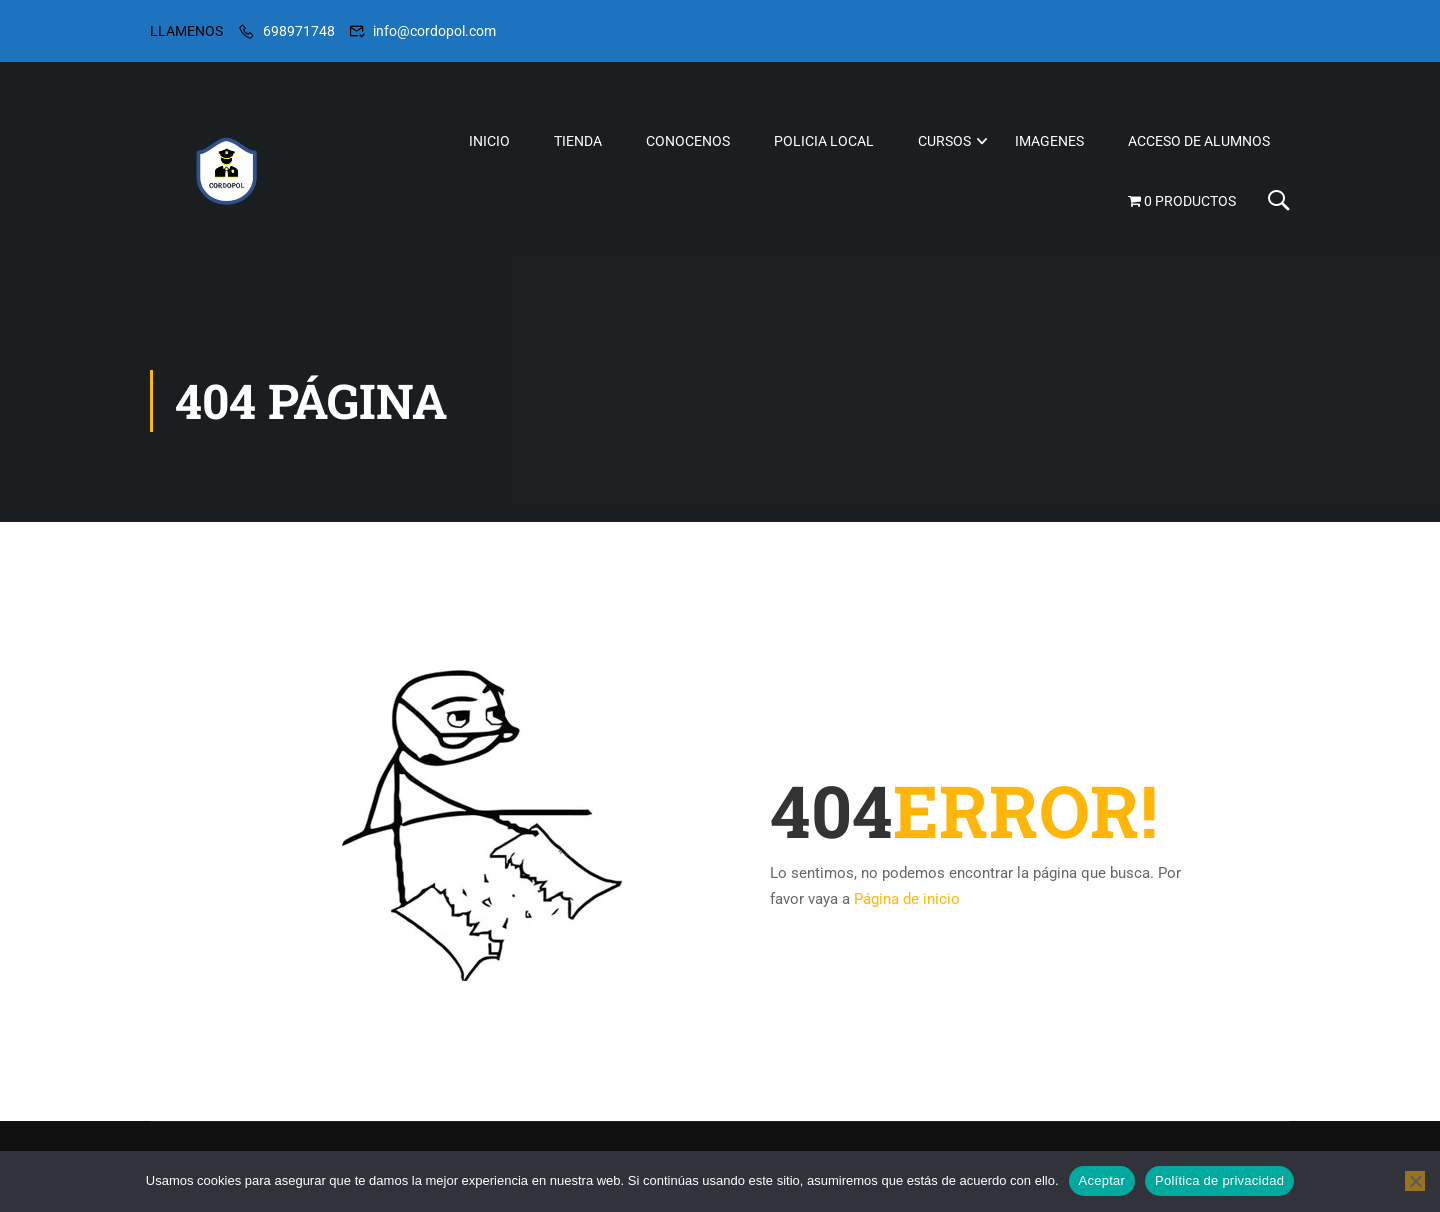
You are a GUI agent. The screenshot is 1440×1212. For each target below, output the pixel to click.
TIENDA (578, 141)
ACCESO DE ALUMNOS (1199, 141)
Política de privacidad (1219, 1180)
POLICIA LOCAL (824, 141)
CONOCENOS (688, 141)
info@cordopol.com (434, 31)
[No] (1415, 1181)
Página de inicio (907, 899)
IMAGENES (1049, 141)
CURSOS (944, 141)
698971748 (299, 31)
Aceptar (1102, 1180)
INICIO (489, 141)
